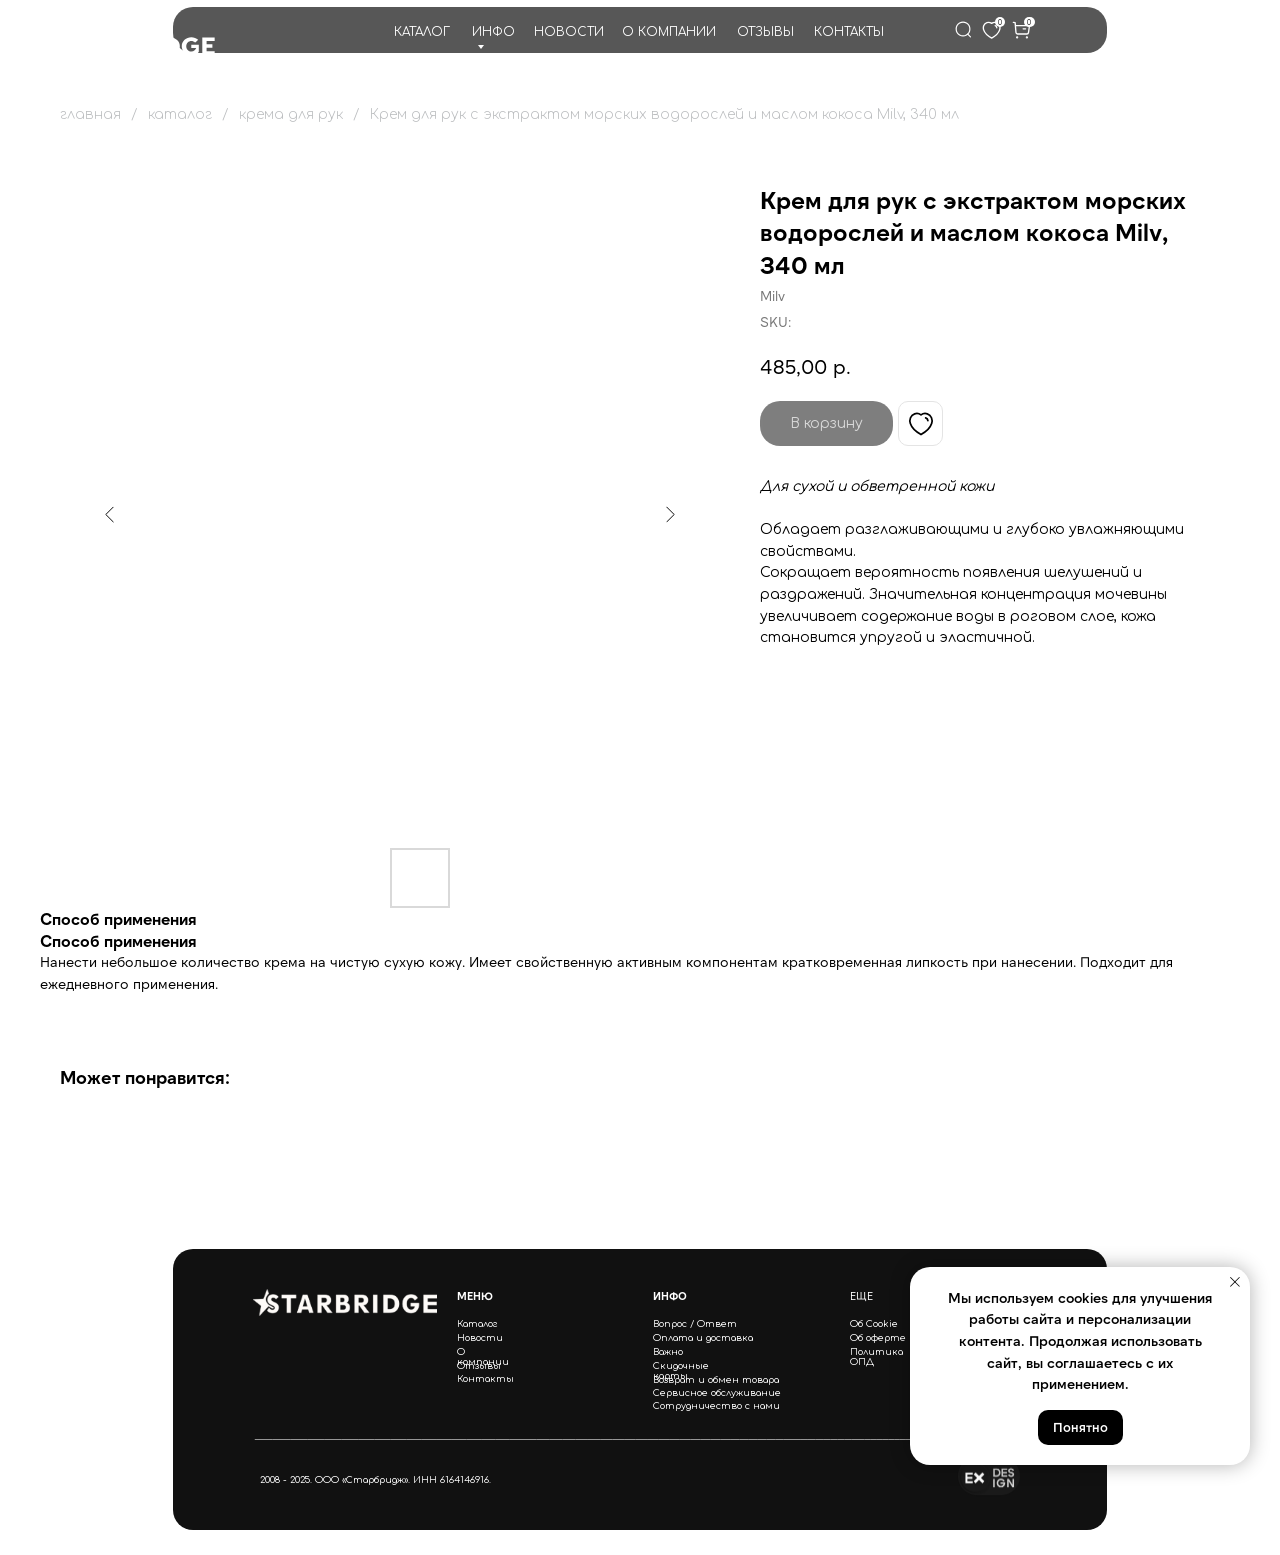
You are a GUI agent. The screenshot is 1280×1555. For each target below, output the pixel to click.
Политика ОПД (876, 1357)
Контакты (485, 1379)
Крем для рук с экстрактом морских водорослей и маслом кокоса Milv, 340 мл (664, 114)
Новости (480, 1338)
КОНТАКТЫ (849, 32)
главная (90, 114)
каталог (180, 114)
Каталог (477, 1324)
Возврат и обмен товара (716, 1380)
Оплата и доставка (703, 1338)
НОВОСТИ (569, 32)
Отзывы (479, 1366)
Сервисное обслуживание (717, 1393)
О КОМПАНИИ (669, 32)
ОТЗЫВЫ (765, 32)
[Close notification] (1235, 1282)
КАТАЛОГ (422, 32)
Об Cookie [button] (874, 1324)
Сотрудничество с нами (716, 1406)
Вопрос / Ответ (695, 1324)
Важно (668, 1352)
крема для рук (291, 114)
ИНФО (493, 32)
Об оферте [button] (878, 1338)
